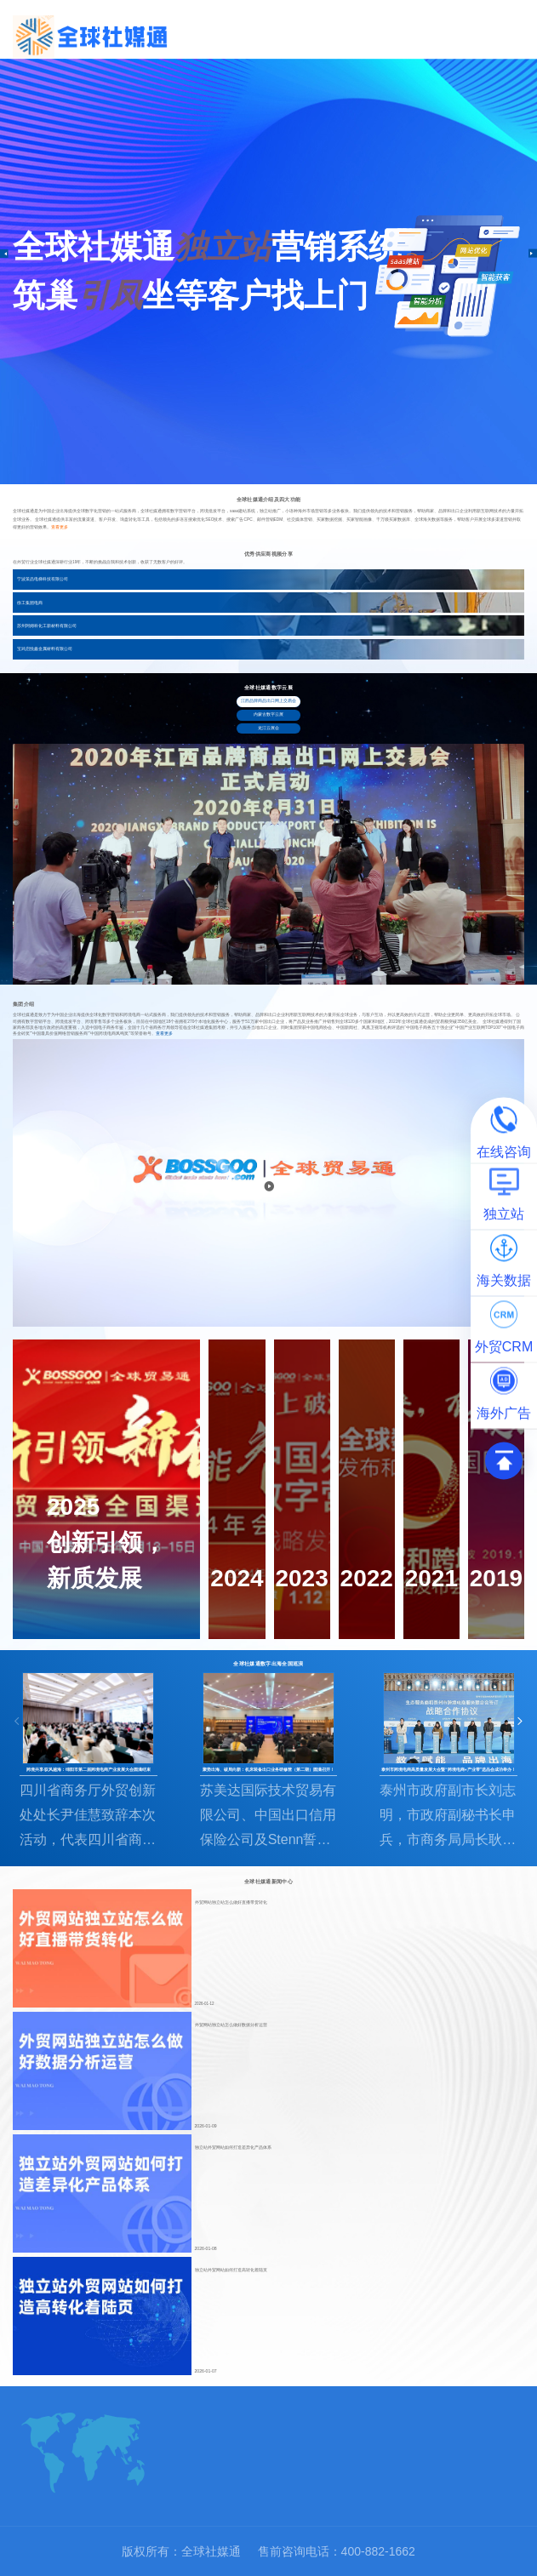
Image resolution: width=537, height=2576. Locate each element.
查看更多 (59, 527)
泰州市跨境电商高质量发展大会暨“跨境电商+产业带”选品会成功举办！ (448, 1770)
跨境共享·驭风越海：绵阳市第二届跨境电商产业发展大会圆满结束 (88, 1770)
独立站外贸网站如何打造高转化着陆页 (231, 2270)
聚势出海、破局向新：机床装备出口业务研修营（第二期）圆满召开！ (268, 1770)
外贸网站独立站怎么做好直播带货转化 (231, 1902)
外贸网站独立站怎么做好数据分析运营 (231, 2025)
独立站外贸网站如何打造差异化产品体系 (233, 2147)
